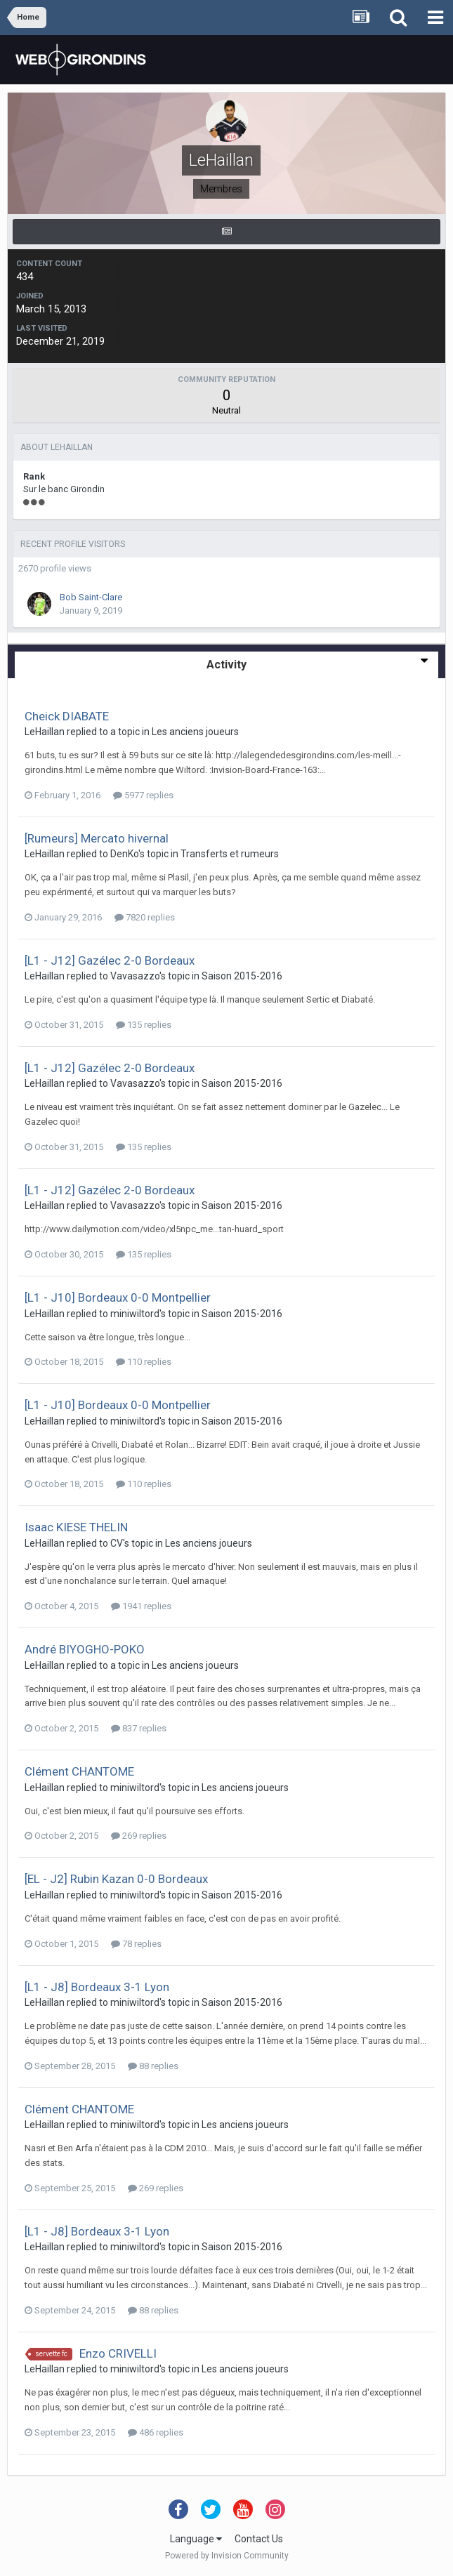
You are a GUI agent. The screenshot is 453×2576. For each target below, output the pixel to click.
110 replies (143, 1361)
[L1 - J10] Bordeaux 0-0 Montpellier (118, 1297)
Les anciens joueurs (195, 731)
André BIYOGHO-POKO (85, 1649)
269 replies (138, 1835)
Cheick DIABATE (67, 716)
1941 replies (141, 1606)
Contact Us (259, 2538)
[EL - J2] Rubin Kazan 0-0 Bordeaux (116, 1879)
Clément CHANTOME (79, 1771)
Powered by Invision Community (227, 2556)
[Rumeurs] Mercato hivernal (97, 838)
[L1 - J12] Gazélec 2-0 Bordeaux (110, 960)
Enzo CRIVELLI (118, 2353)
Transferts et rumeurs (229, 853)
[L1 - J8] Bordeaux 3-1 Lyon (97, 1987)
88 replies (153, 2066)
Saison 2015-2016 (242, 976)
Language (196, 2538)
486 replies (155, 2432)
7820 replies (144, 917)
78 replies (136, 1943)
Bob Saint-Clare (91, 597)
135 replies (143, 1024)
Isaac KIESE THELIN (76, 1527)
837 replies (138, 1728)
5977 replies (143, 795)
